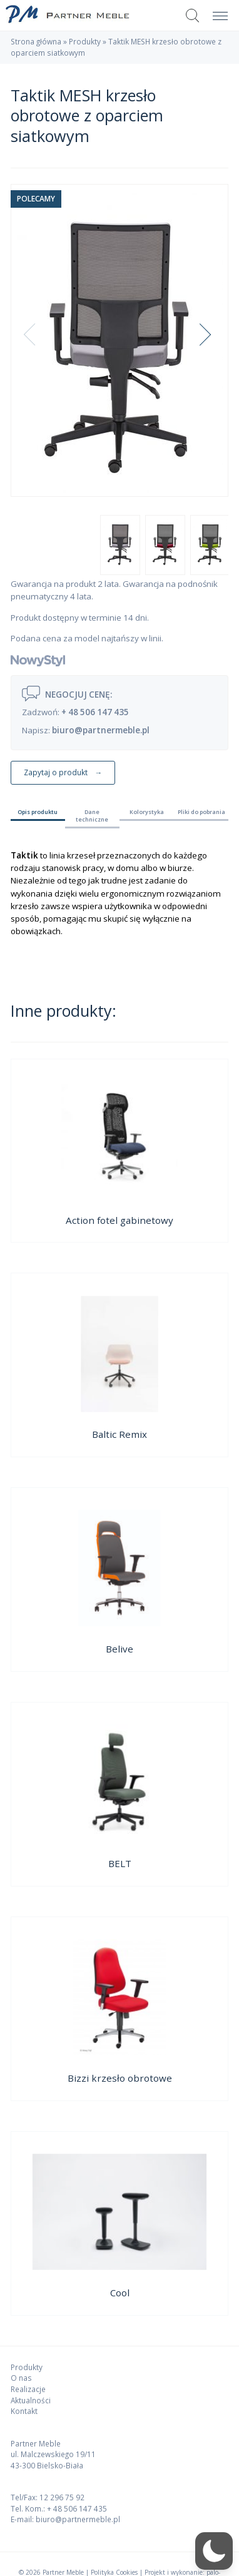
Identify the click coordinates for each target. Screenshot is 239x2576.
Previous (39, 340)
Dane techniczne (92, 815)
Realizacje (28, 2389)
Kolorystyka (147, 812)
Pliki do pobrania (201, 812)
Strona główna (36, 41)
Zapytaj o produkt (56, 772)
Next (204, 340)
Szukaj (192, 15)
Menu (217, 9)
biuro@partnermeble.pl (101, 730)
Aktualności (31, 2400)
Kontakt (24, 2411)
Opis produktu (38, 812)
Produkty (85, 41)
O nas (21, 2378)
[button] (214, 2551)
